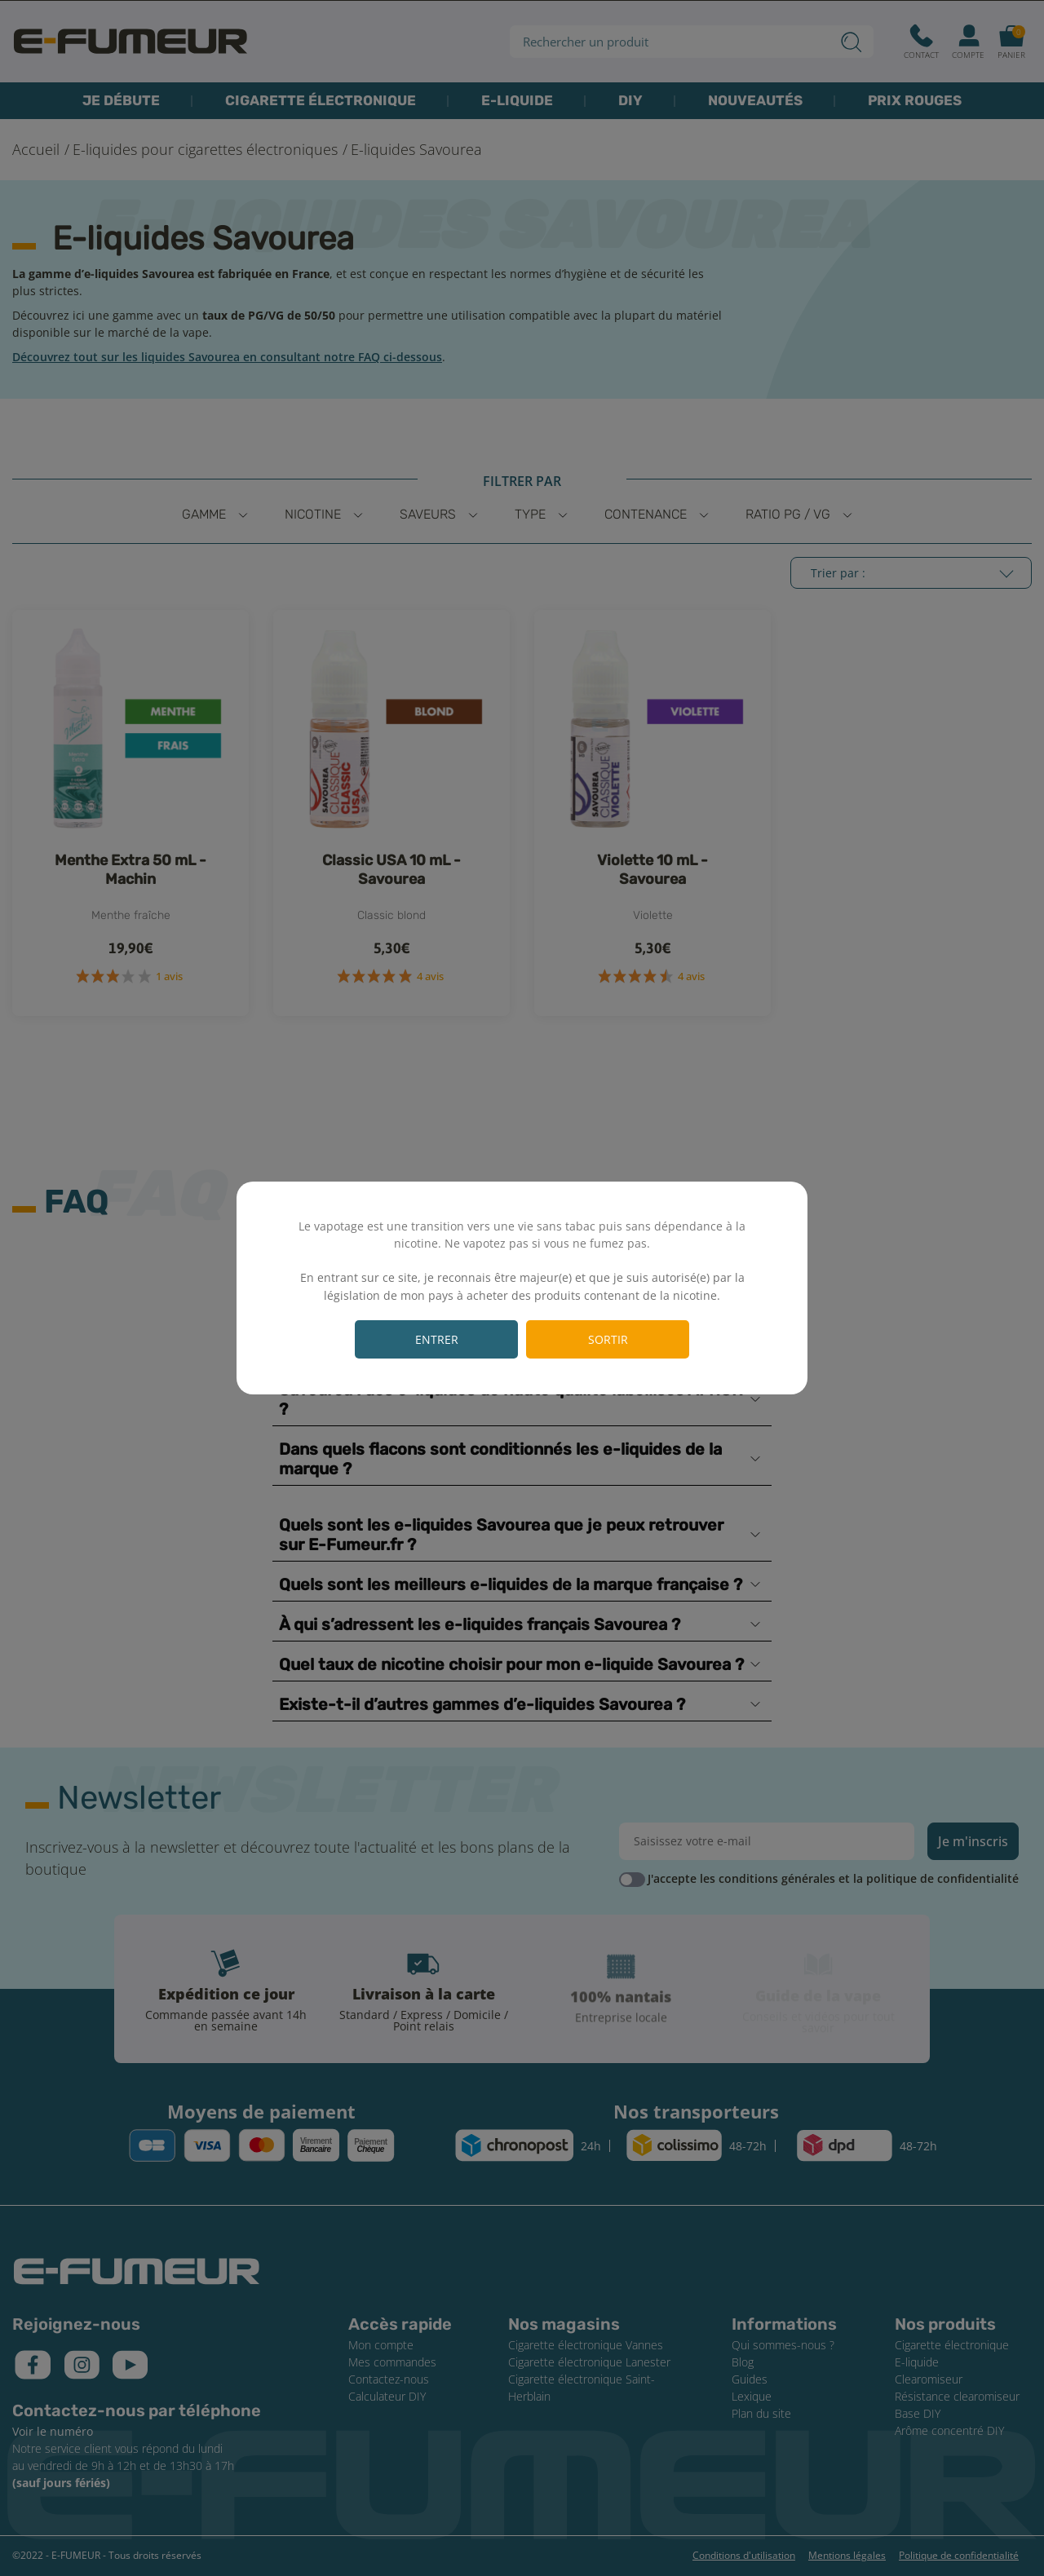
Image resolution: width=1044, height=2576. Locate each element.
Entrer (436, 1339)
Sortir (608, 1339)
